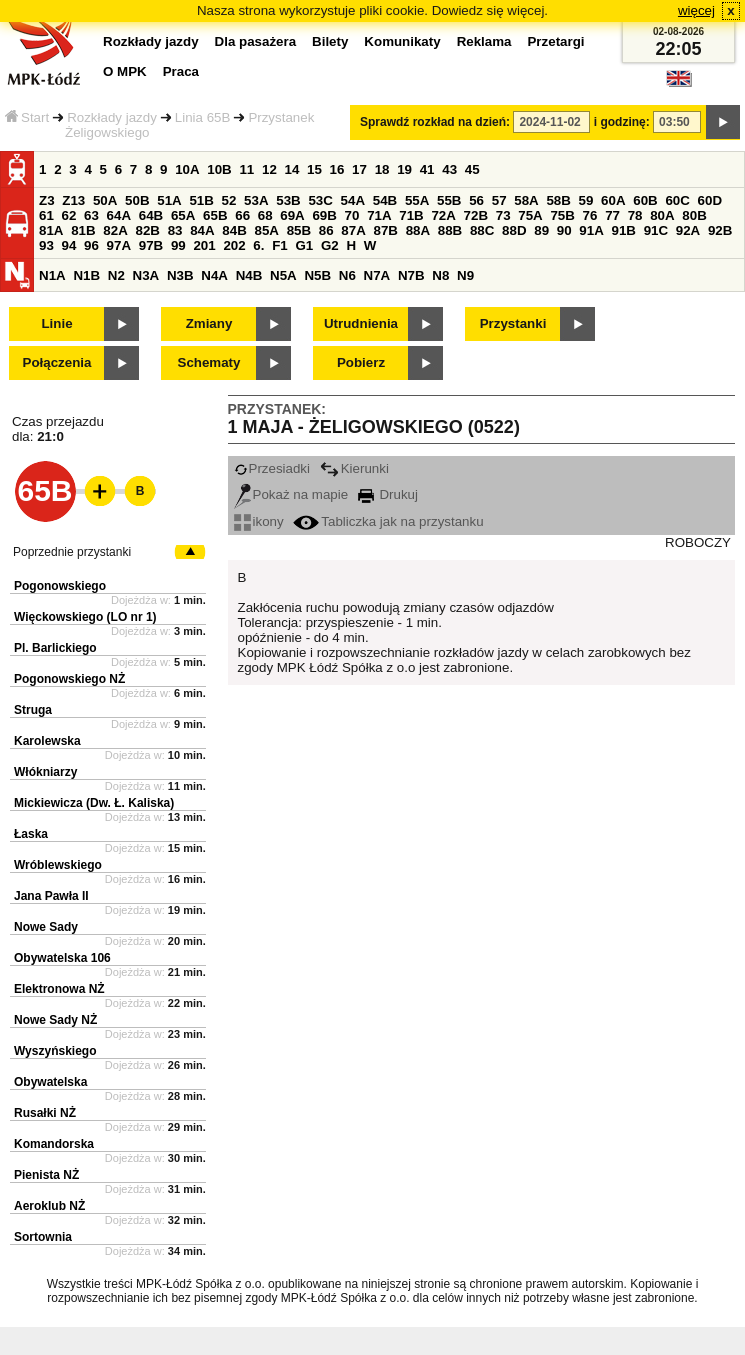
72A (443, 215)
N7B (411, 275)
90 (564, 230)
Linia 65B (203, 117)
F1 (280, 245)
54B (385, 200)
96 (91, 245)
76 (590, 215)
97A (119, 245)
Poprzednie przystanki (72, 552)
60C (677, 200)
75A (530, 215)
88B (450, 230)
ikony (259, 521)
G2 (330, 245)
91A (591, 230)
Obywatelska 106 (62, 958)
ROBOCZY (698, 542)
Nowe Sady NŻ (55, 1020)
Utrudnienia (361, 323)
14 (292, 169)
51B (201, 200)
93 (46, 245)
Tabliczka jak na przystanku (388, 521)
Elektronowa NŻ (59, 989)
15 (314, 169)
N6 (347, 275)
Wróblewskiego (58, 865)
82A (115, 230)
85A (266, 230)
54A (353, 200)
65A (183, 215)
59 (586, 200)
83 (175, 230)
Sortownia (43, 1237)
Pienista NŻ (46, 1175)
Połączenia (57, 362)
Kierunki (354, 468)
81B (83, 230)
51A (169, 200)
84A (202, 230)
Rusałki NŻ (45, 1113)
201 (204, 245)
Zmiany (209, 323)
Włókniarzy (45, 772)
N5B (317, 275)
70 (352, 215)
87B (385, 230)
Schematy (209, 362)
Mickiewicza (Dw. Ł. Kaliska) (94, 803)
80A (662, 215)
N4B (249, 275)
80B (694, 215)
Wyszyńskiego (55, 1051)
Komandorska (54, 1144)
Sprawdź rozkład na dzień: (435, 122)
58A (526, 200)
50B (137, 200)
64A (119, 215)
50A (105, 200)
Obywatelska (50, 1082)
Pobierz (361, 362)
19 (404, 169)
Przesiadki (272, 468)
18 (382, 169)
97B (151, 245)
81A (51, 230)
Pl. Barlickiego (55, 648)
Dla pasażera (256, 41)
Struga (33, 710)
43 (449, 169)
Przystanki (513, 323)
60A (613, 200)
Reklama (484, 41)
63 (91, 215)
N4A (214, 275)
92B (720, 230)
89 (541, 230)
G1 (304, 245)
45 (472, 169)
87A (353, 230)
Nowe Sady (46, 927)
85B (299, 230)
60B (645, 200)
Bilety (330, 41)
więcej (696, 10)
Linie (56, 323)
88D (514, 230)
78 (635, 215)
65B (215, 215)
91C (656, 230)
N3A (146, 275)
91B (623, 230)
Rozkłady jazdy (112, 117)
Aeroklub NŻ (49, 1206)
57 (499, 200)
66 (242, 215)
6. (258, 245)
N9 (465, 275)
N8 (440, 275)
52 (229, 200)
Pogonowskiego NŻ (69, 679)
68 (265, 215)
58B (558, 200)
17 (359, 169)
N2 (116, 275)
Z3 (47, 200)
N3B (180, 275)
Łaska (31, 834)
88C (482, 230)
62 (69, 215)
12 (269, 169)
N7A (377, 275)
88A (418, 230)
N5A (283, 275)
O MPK (125, 71)
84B (234, 230)
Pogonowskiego (60, 586)
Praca (181, 71)
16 (337, 169)
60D (710, 200)
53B (288, 200)
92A (688, 230)
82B (147, 230)
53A (256, 200)
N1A (52, 275)
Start (27, 117)
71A (379, 215)
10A (187, 169)
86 (326, 230)
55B (449, 200)
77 (612, 215)
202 (234, 245)
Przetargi (555, 41)
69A (292, 215)
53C (320, 200)
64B (151, 215)
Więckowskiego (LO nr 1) (85, 617)
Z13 (73, 200)
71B (411, 215)
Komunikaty (402, 41)
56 (476, 200)
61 (46, 215)
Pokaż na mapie (291, 494)
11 (246, 169)
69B (324, 215)
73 (503, 215)
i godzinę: (622, 122)
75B (562, 215)
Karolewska (47, 741)
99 (178, 245)
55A (417, 200)
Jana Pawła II (51, 896)
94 (69, 245)
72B (476, 215)
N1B (86, 275)
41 (427, 169)
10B (219, 169)
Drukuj (388, 494)
